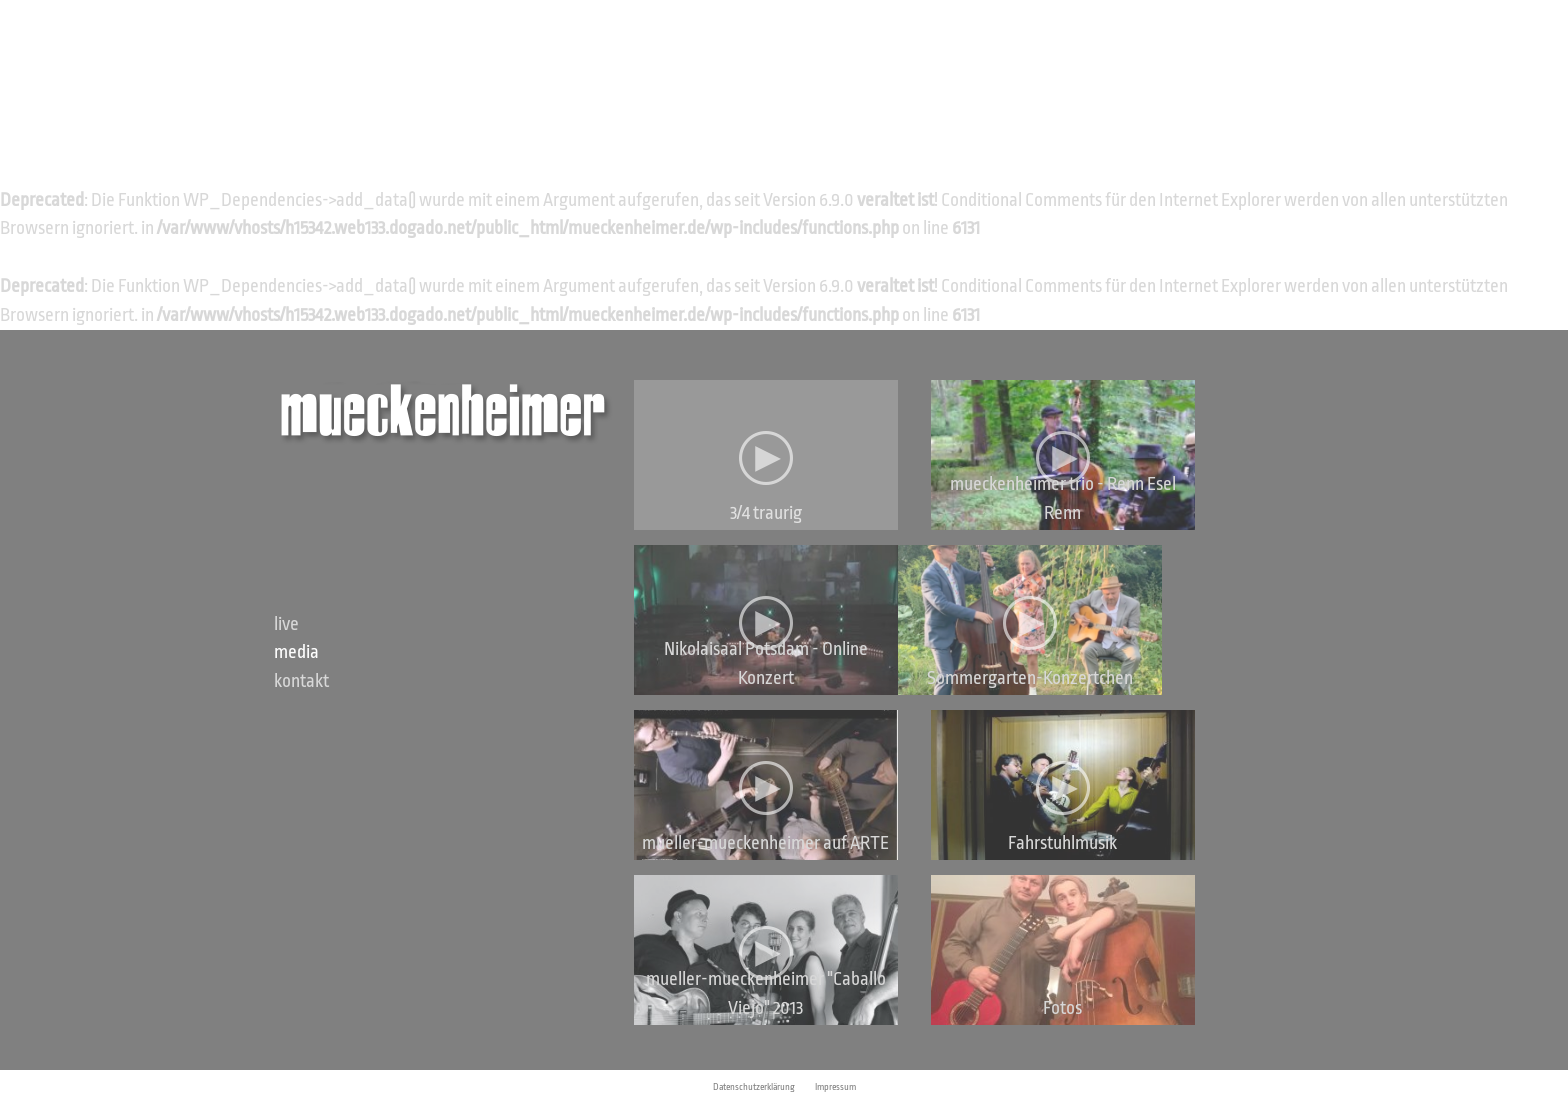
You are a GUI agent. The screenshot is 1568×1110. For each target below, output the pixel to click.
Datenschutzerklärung (754, 1087)
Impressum (835, 1087)
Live (286, 624)
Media (296, 652)
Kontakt (301, 681)
